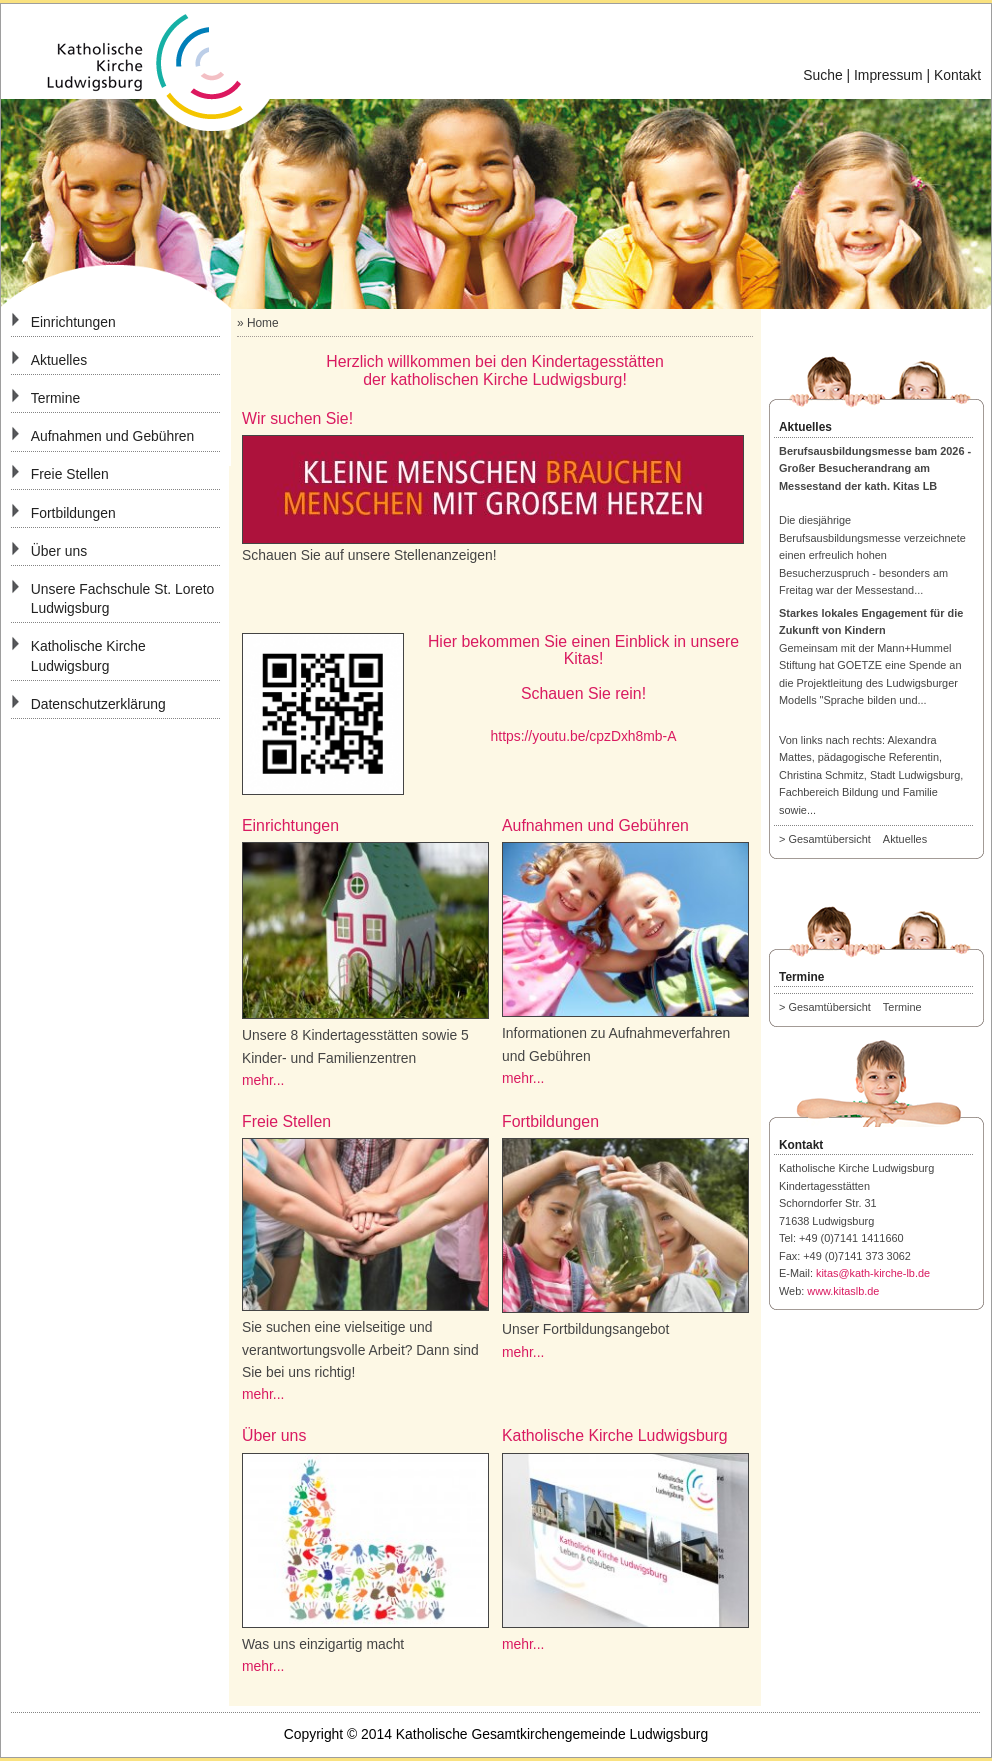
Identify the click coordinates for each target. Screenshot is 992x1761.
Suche (822, 75)
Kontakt (957, 75)
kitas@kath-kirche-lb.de (873, 1273)
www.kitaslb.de (843, 1291)
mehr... (263, 1080)
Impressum (888, 75)
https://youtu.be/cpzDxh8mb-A (584, 736)
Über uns (59, 551)
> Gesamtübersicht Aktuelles (857, 839)
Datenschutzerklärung (98, 704)
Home (263, 323)
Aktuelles (59, 360)
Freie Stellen (70, 474)
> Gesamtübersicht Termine (855, 1007)
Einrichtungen (73, 322)
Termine (55, 398)
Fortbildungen (73, 513)
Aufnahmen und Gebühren (113, 436)
